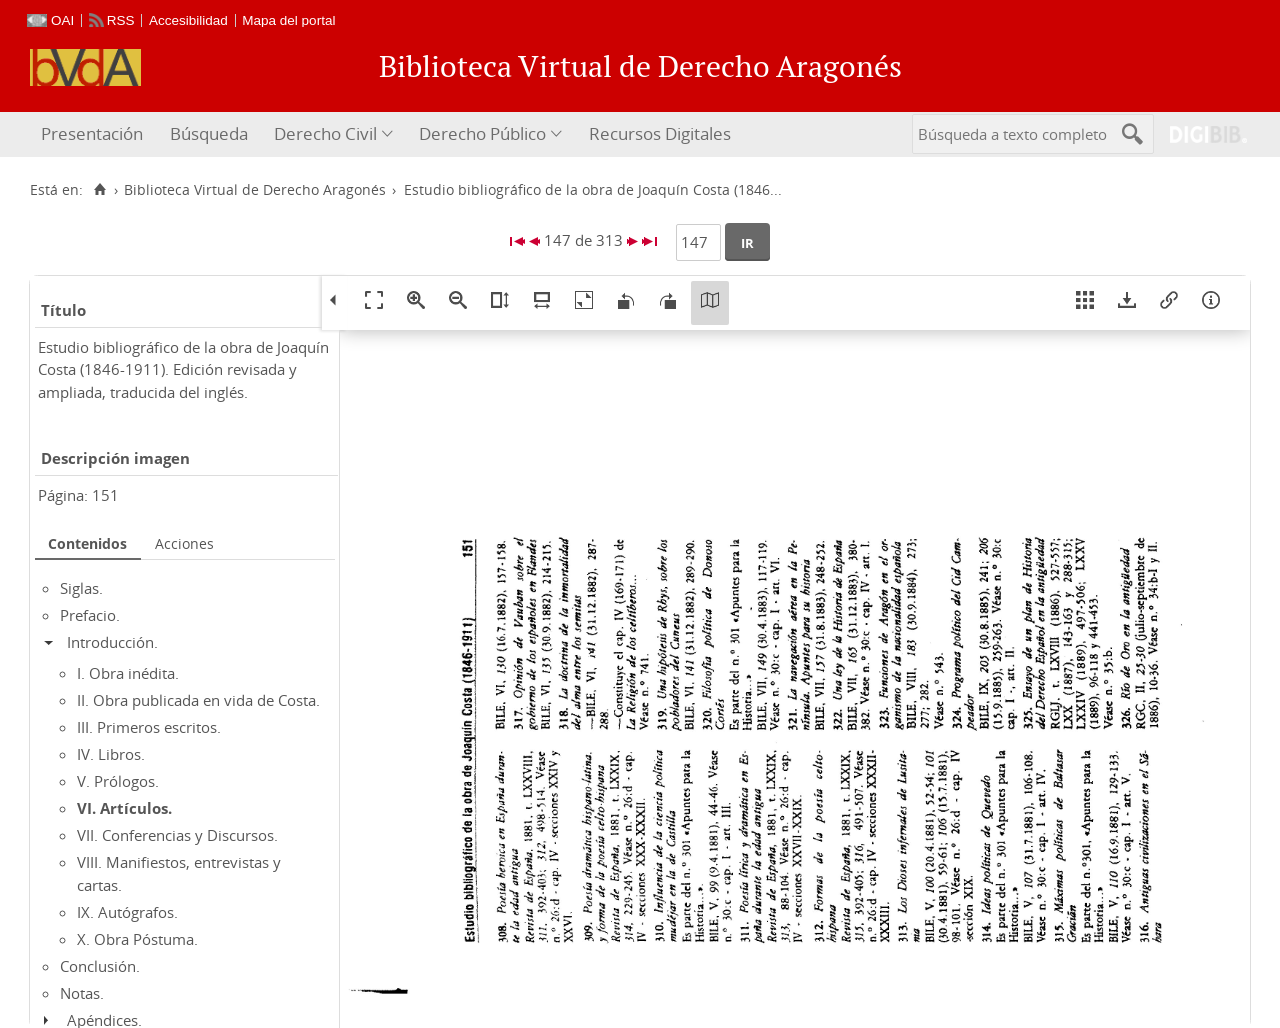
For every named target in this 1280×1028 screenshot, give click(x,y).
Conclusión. (100, 966)
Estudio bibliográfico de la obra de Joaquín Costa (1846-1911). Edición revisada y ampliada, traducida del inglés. (183, 369)
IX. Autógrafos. (127, 912)
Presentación (92, 133)
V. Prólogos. (118, 781)
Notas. (82, 993)
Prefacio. (90, 615)
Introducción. (112, 642)
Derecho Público (482, 133)
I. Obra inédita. (128, 673)
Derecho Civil (325, 133)
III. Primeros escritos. (149, 727)
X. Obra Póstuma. (137, 939)
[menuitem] (94, 134)
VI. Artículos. (124, 808)
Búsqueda (209, 133)
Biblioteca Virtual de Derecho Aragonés (255, 190)
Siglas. (81, 588)
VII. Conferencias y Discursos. (177, 835)
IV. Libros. (111, 754)
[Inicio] (99, 190)
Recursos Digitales (660, 133)
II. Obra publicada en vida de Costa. (198, 700)
